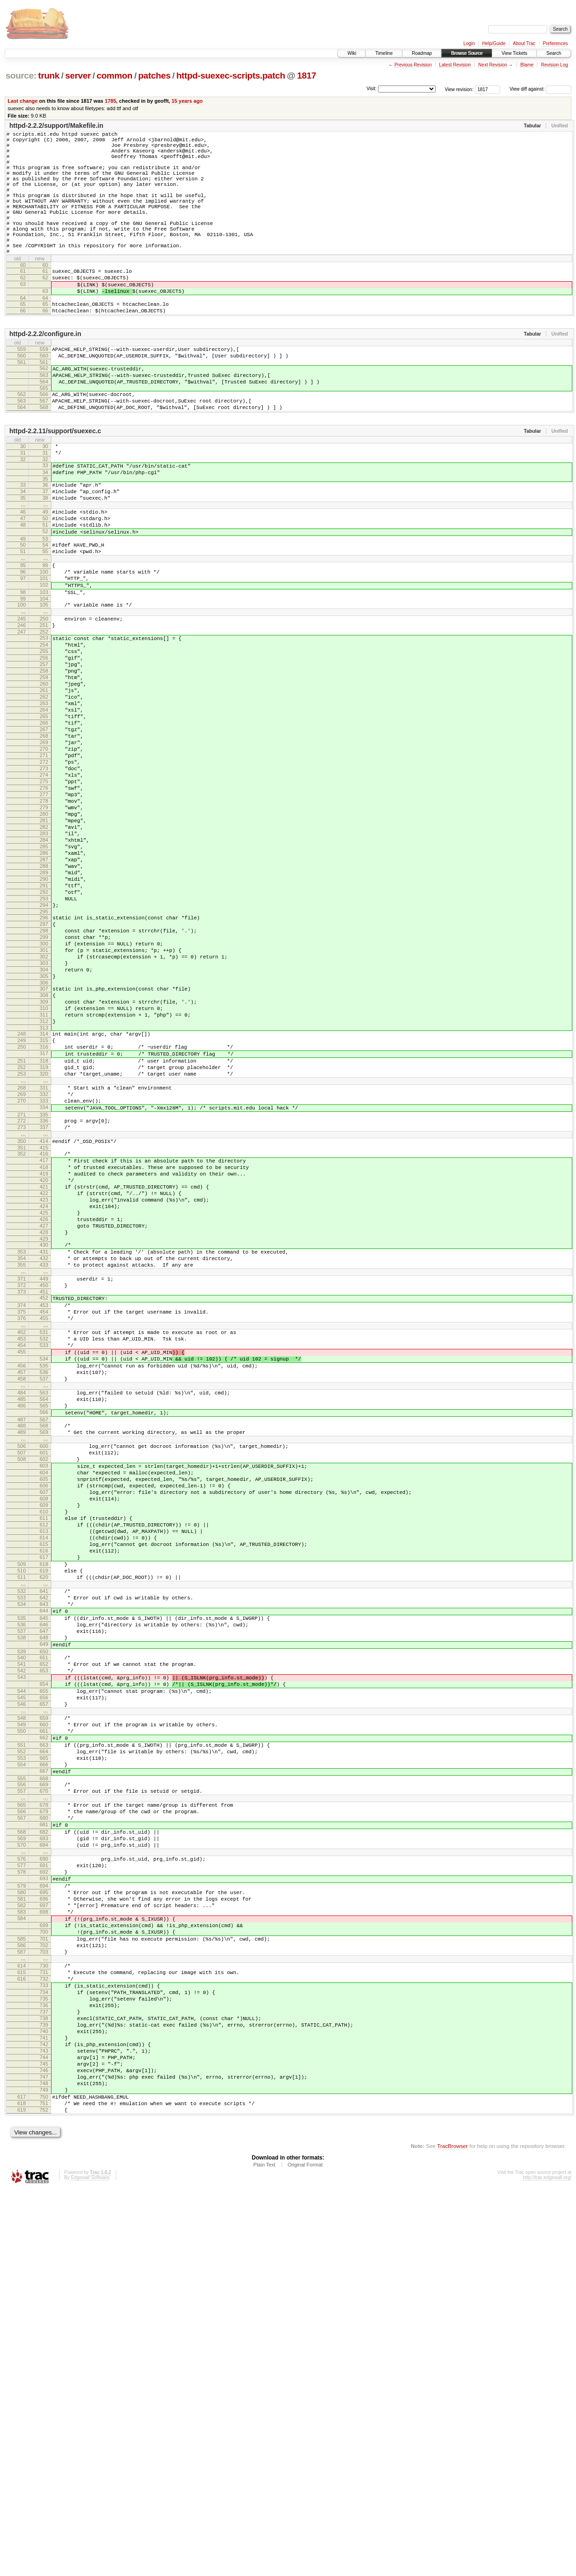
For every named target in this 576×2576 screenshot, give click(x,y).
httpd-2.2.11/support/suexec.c (55, 484)
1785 (110, 101)
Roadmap (422, 53)
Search (553, 53)
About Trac (524, 43)
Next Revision (492, 64)
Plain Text (264, 2551)
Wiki (351, 53)
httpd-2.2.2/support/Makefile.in (56, 125)
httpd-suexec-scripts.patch (230, 75)
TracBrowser (452, 2532)
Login (469, 43)
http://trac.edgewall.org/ (547, 2563)
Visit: (371, 88)
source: (21, 75)
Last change (23, 101)
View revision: (459, 89)
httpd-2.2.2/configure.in (45, 374)
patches (154, 75)
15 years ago (187, 101)
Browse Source (467, 53)
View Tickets (514, 53)
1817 (306, 75)
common (114, 75)
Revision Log (554, 64)
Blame (526, 64)
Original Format (305, 2551)
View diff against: (540, 89)
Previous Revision (412, 64)
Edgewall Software (90, 2563)
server (78, 75)
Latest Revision (454, 64)
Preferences (555, 43)
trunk (49, 75)
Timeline (383, 53)
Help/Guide (493, 43)
